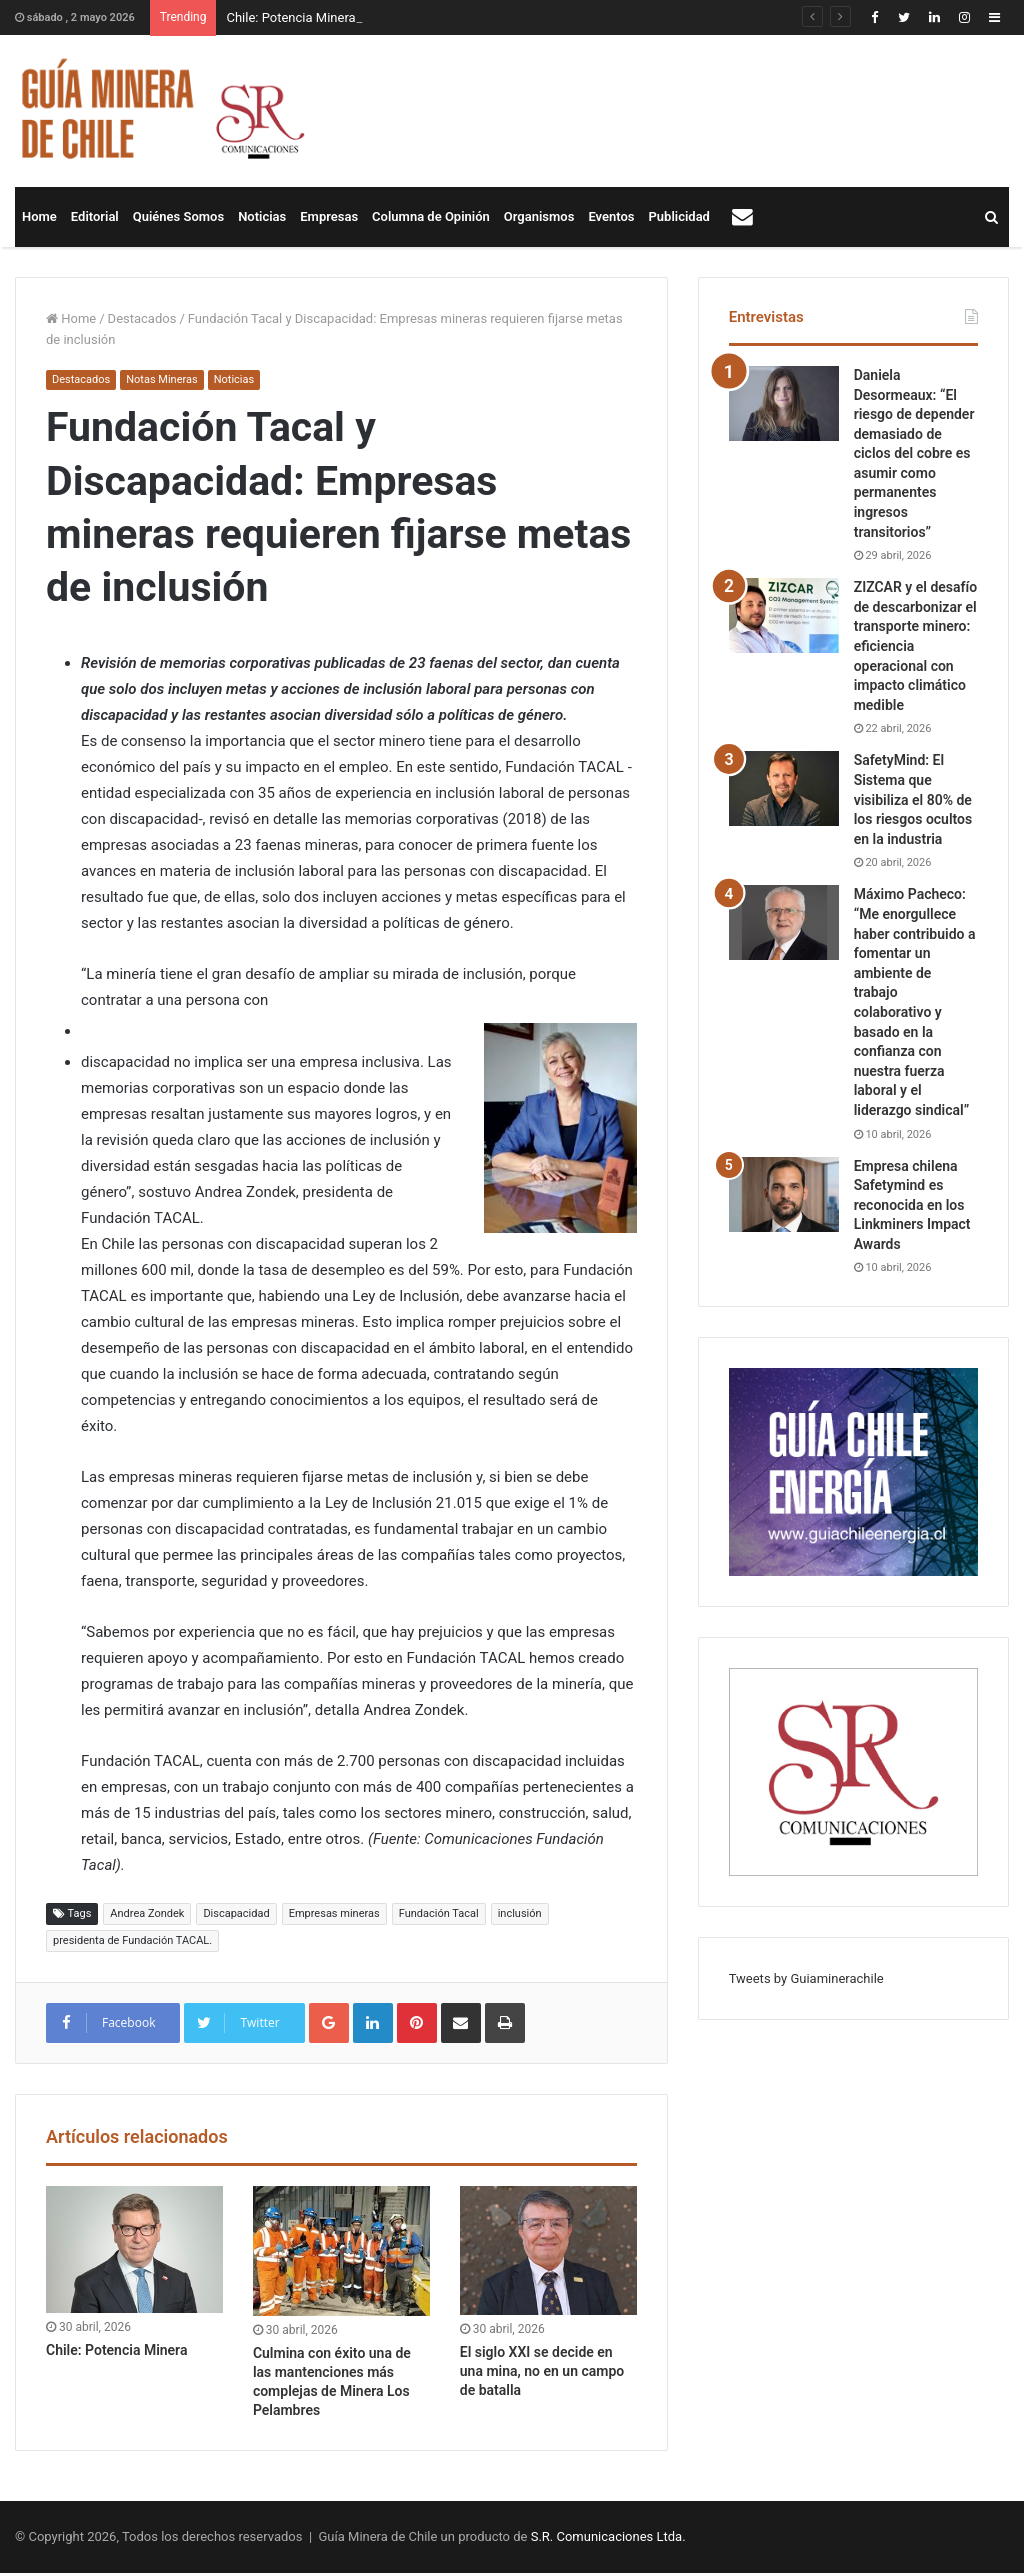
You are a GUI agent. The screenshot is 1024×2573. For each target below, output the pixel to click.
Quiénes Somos (178, 216)
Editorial (95, 216)
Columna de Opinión (431, 216)
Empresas (329, 216)
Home (39, 216)
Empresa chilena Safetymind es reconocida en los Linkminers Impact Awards (912, 1205)
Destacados (142, 318)
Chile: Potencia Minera (290, 17)
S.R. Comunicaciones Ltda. (608, 2536)
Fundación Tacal (439, 1913)
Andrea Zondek (147, 1913)
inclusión (520, 1913)
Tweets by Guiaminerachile (806, 1978)
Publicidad (679, 216)
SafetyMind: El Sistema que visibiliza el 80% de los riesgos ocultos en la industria (913, 799)
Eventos (611, 216)
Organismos (539, 216)
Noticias (262, 216)
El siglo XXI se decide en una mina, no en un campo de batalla (542, 2371)
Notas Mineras (161, 379)
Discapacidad (236, 1913)
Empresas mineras (334, 1913)
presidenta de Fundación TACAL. (132, 1940)
